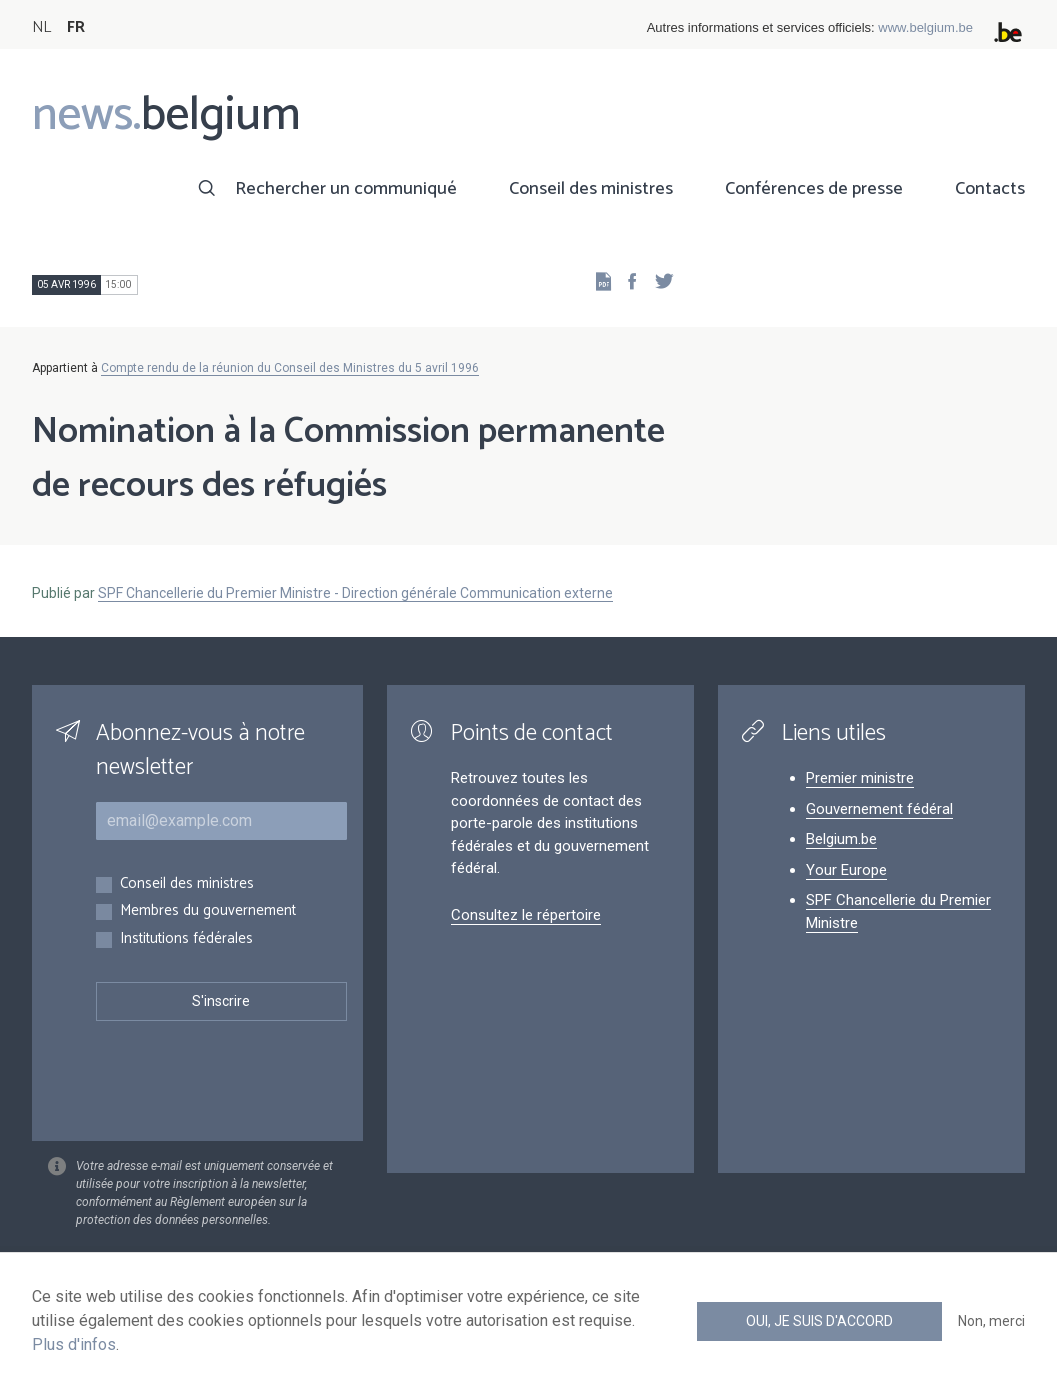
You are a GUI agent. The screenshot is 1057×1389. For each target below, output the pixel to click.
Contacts (990, 189)
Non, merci (991, 1321)
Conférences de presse (814, 189)
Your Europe (846, 870)
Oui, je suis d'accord (819, 1321)
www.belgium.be (925, 27)
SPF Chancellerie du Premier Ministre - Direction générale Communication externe (355, 593)
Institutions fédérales (186, 939)
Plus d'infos (74, 1344)
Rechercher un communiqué (346, 189)
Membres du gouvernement (208, 911)
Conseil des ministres (591, 189)
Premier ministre (860, 778)
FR (76, 27)
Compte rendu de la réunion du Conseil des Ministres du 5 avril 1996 (290, 368)
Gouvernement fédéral (879, 809)
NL (41, 27)
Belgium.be (841, 839)
